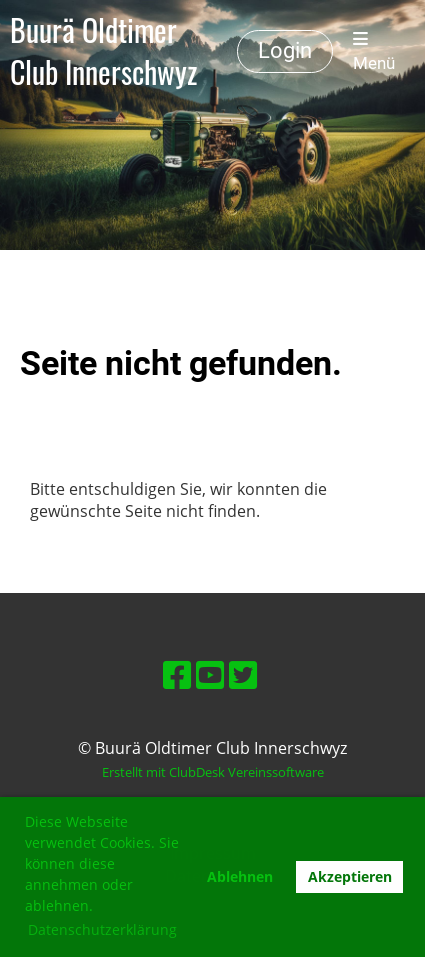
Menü (374, 51)
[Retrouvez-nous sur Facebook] (177, 674)
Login (285, 50)
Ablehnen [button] (240, 876)
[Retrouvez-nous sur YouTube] (210, 674)
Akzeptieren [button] (350, 876)
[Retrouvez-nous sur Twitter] (243, 674)
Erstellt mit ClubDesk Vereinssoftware (213, 772)
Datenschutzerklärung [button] (102, 929)
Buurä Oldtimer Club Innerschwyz (103, 51)
